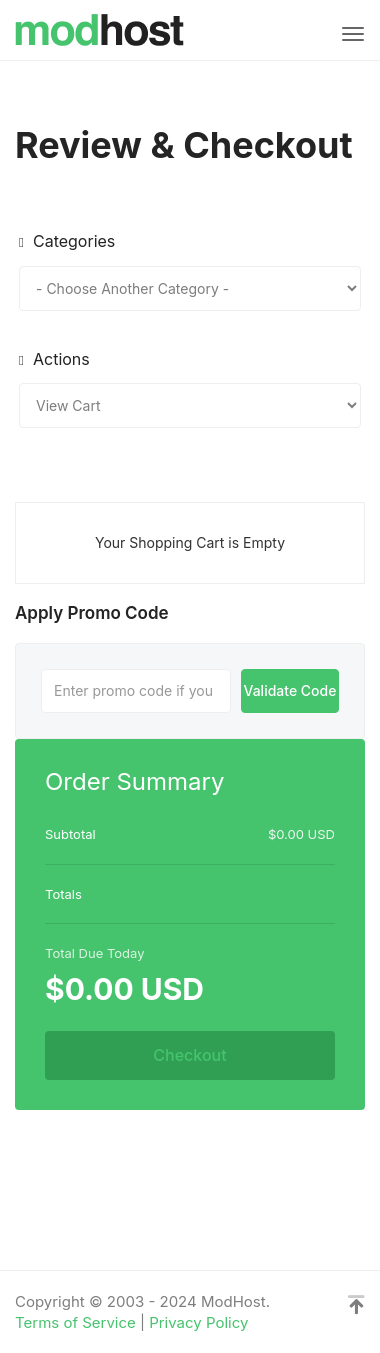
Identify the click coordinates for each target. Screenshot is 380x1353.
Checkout (189, 1055)
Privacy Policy (198, 1322)
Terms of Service (75, 1322)
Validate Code (289, 690)
